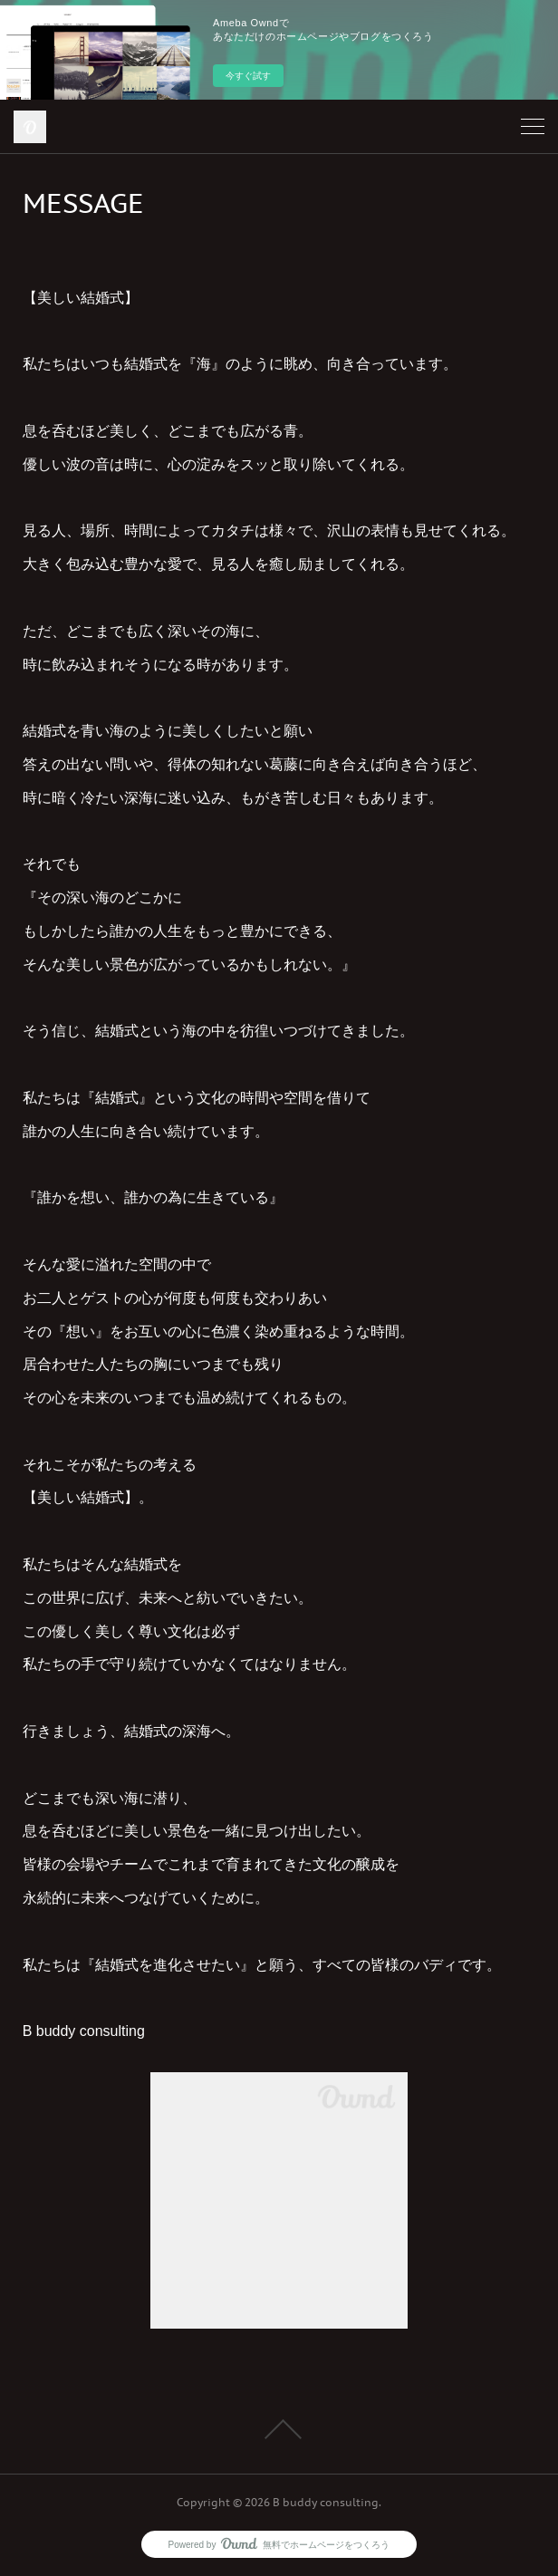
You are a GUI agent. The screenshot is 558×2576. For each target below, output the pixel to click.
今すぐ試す (248, 76)
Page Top (279, 2429)
